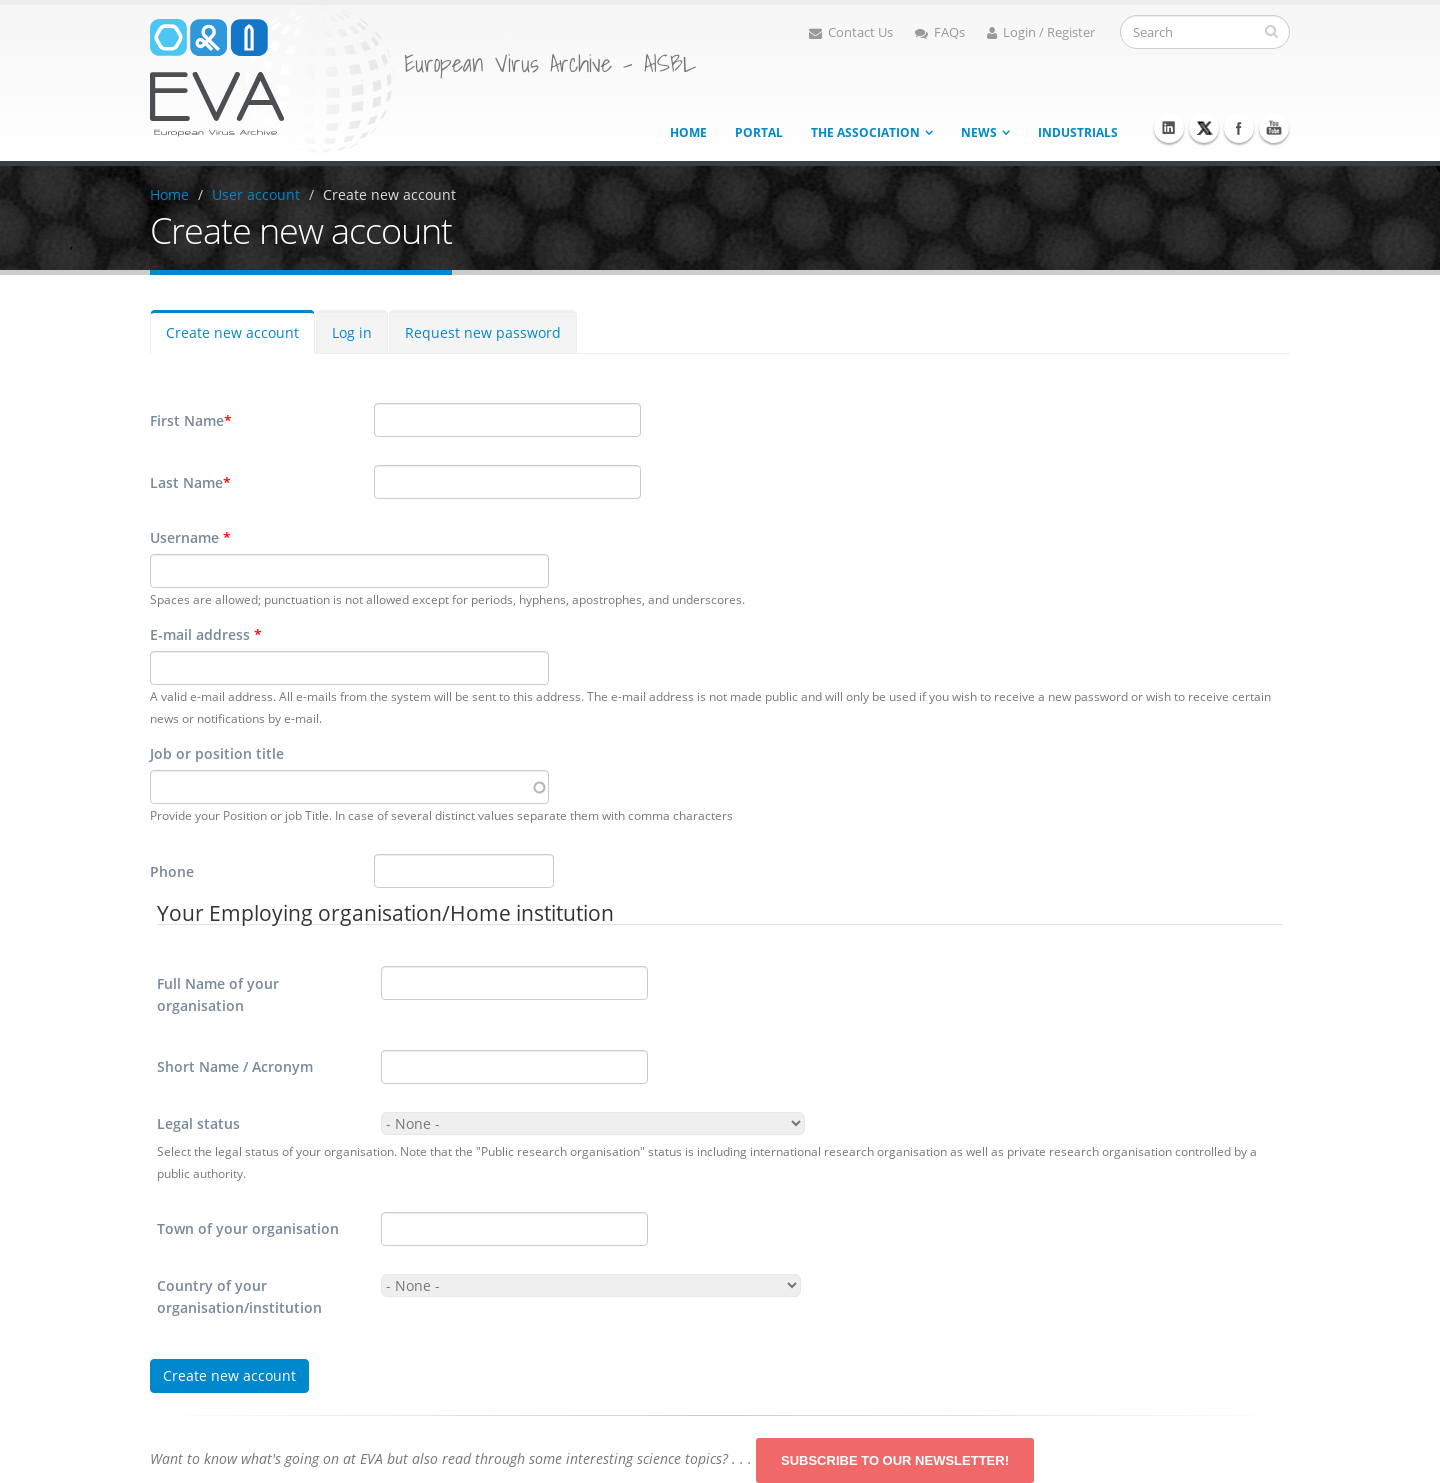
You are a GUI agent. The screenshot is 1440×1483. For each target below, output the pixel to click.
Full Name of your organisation (218, 994)
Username (190, 537)
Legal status (198, 1123)
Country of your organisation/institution (239, 1296)
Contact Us (851, 32)
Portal (759, 132)
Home (688, 132)
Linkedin (1169, 128)
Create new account (389, 194)
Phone (172, 871)
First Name (191, 421)
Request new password (483, 332)
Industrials (1078, 132)
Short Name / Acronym (235, 1066)
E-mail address (206, 634)
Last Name (190, 483)
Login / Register (1041, 32)
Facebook (1239, 128)
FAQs (940, 32)
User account (256, 194)
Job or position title (217, 753)
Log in (352, 332)
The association (865, 132)
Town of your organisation (248, 1228)
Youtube (1274, 128)
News (979, 132)
